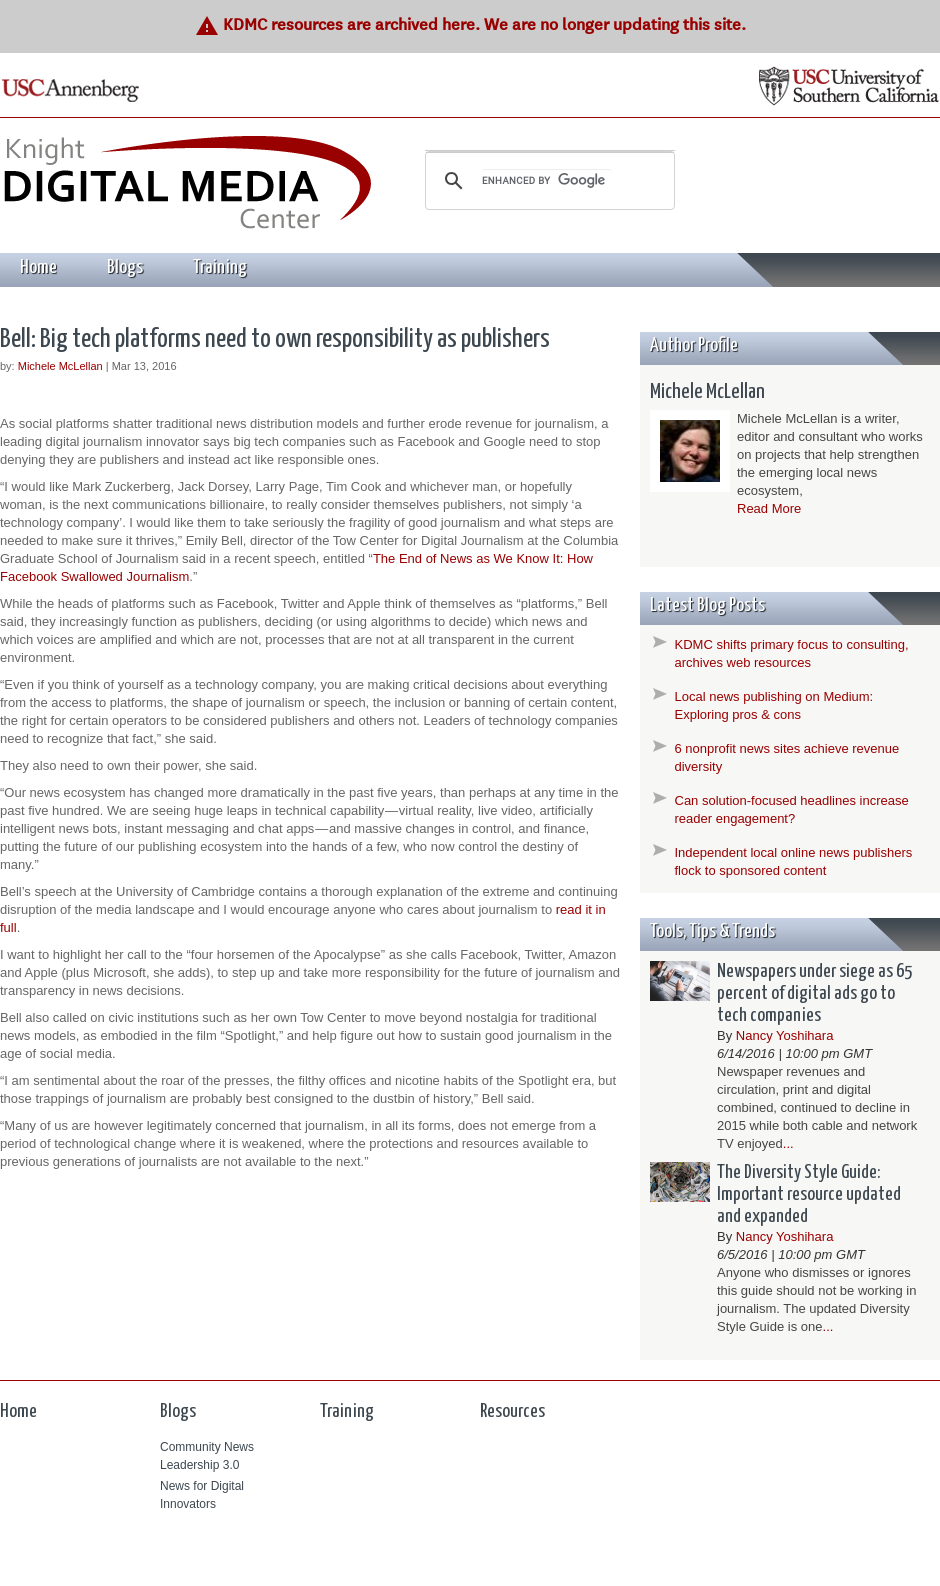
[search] (547, 181)
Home (38, 267)
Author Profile (694, 345)
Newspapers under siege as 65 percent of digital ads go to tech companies (814, 993)
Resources (512, 1411)
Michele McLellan (60, 366)
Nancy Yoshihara (785, 1035)
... (788, 1143)
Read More (769, 508)
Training (220, 267)
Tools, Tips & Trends (712, 931)
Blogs (125, 267)
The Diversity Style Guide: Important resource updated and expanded (809, 1194)
